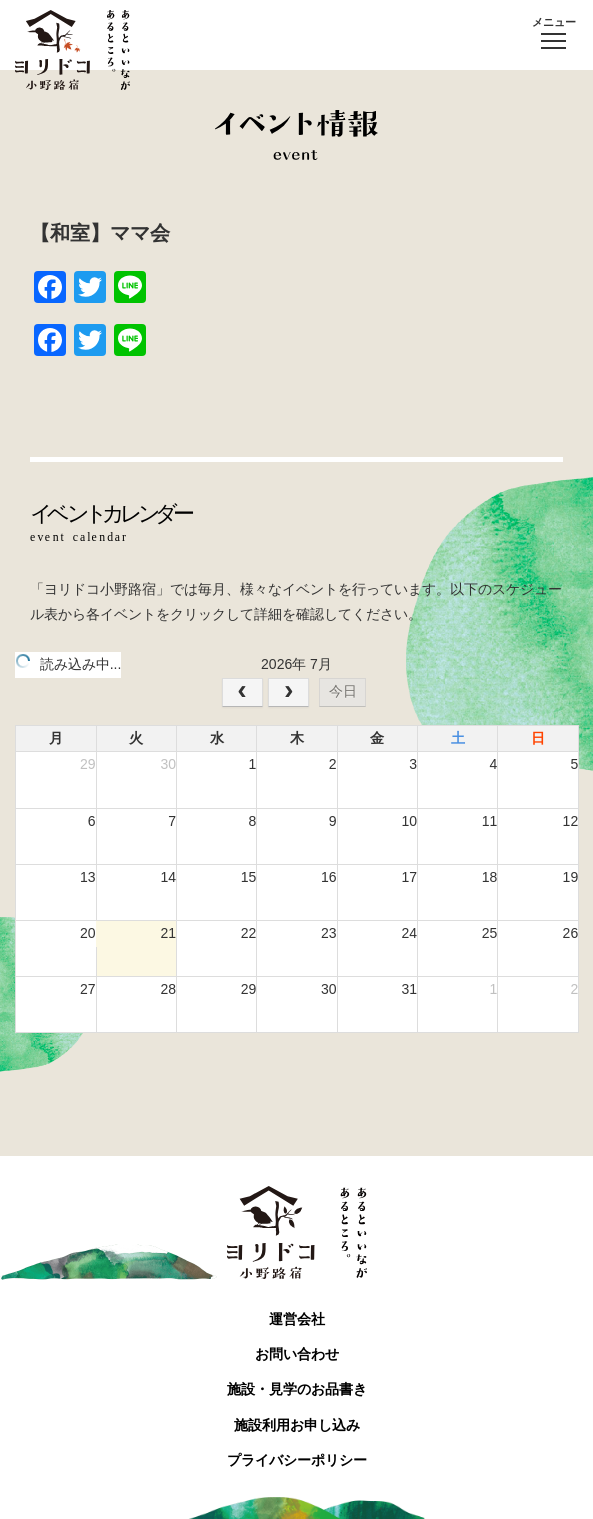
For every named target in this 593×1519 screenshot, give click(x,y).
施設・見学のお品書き (297, 1389)
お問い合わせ (297, 1354)
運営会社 (297, 1319)
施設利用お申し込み (297, 1425)
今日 (343, 691)
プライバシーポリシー (297, 1460)
